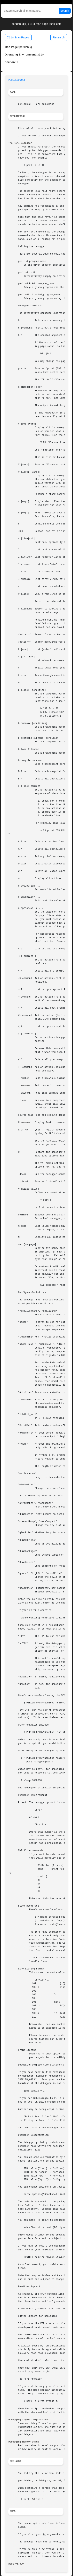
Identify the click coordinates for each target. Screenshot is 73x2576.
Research (59, 37)
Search (64, 10)
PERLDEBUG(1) (16, 80)
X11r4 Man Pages (18, 37)
